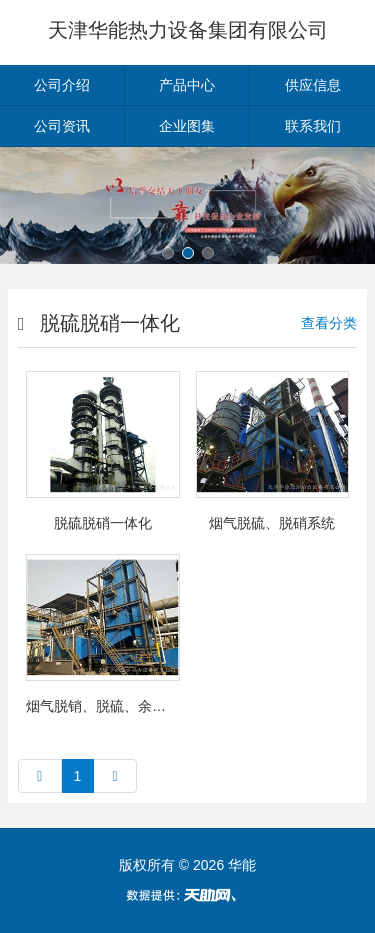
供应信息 (313, 85)
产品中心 (187, 85)
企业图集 (187, 126)
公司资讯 (62, 126)
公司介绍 (62, 85)
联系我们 (313, 126)
